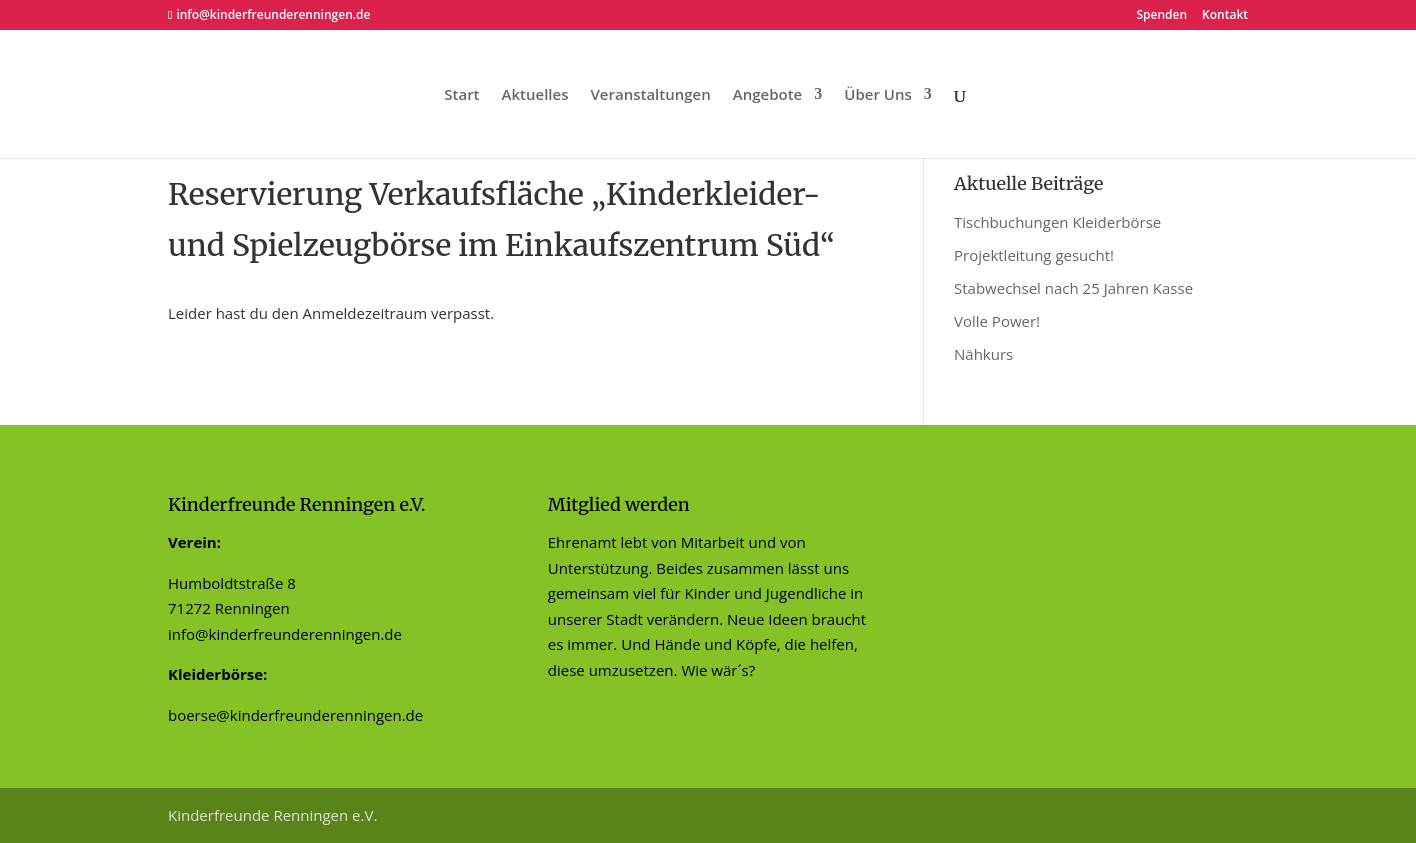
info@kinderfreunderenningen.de (285, 634)
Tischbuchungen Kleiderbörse (1057, 222)
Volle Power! (997, 321)
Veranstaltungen (650, 95)
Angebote (767, 95)
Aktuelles (535, 95)
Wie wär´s (714, 670)
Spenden (1161, 16)
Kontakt (1225, 16)
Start (461, 95)
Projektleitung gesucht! (1034, 255)
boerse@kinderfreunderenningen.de (295, 715)
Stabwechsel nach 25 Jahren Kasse (1073, 288)
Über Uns (877, 95)
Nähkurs (983, 354)
